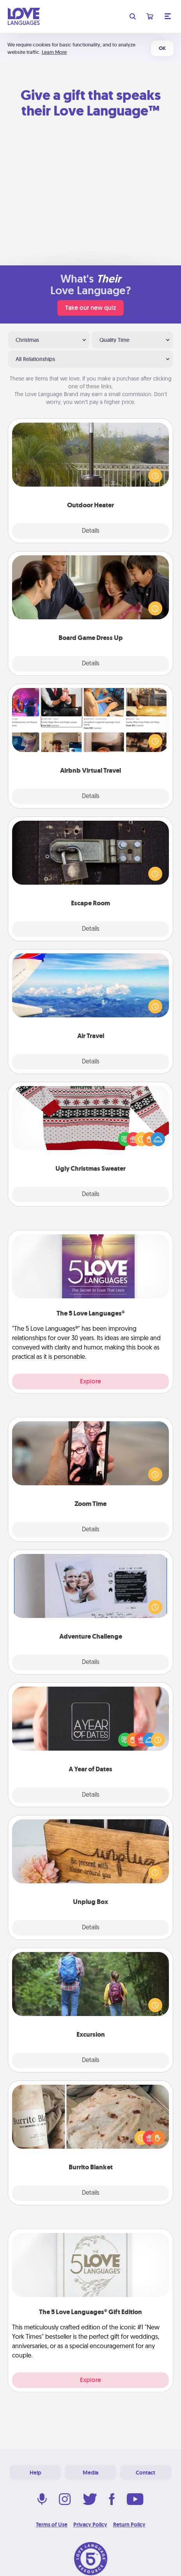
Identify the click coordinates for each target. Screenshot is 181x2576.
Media (90, 2472)
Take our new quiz (90, 308)
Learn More (54, 52)
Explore (90, 1381)
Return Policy (129, 2524)
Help (35, 2472)
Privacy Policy (90, 2524)
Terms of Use (51, 2524)
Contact (145, 2472)
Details (90, 531)
